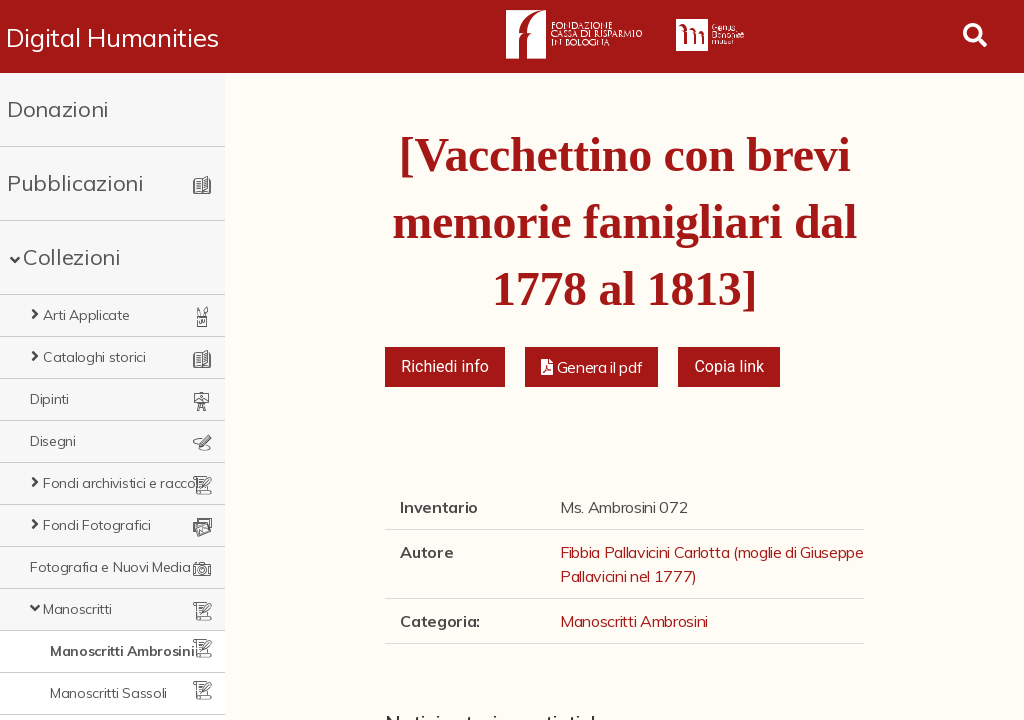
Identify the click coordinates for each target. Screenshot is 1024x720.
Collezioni (72, 257)
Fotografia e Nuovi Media (110, 567)
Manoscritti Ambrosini (122, 651)
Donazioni (58, 109)
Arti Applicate (86, 315)
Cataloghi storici (94, 357)
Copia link (729, 366)
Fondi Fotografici (97, 525)
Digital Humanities (112, 37)
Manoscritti (77, 609)
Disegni (53, 441)
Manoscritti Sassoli (108, 693)
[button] (592, 367)
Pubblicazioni (75, 183)
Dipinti (49, 399)
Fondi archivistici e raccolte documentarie (126, 483)
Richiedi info (445, 366)
